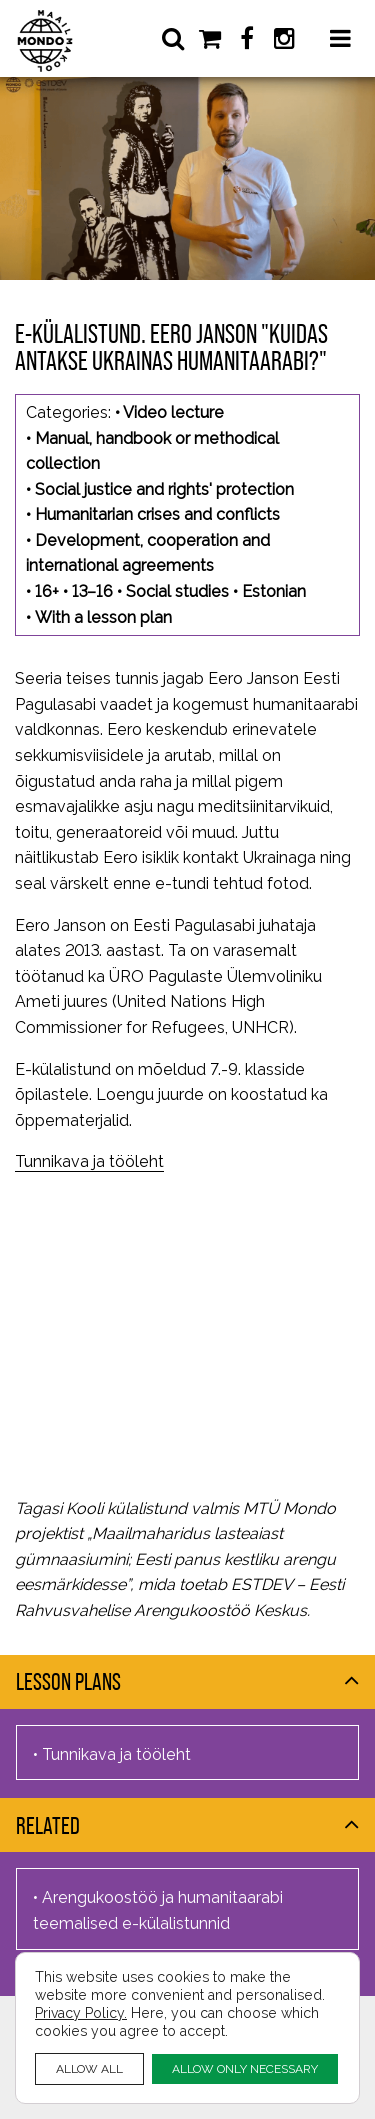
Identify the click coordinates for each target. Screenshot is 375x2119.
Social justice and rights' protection (164, 489)
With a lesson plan (103, 617)
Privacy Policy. (81, 2012)
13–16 (92, 591)
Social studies (177, 591)
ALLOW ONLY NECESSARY (245, 2068)
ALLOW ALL (89, 2068)
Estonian (274, 591)
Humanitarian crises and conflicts (157, 514)
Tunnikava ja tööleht (89, 1161)
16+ (47, 591)
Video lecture (173, 412)
